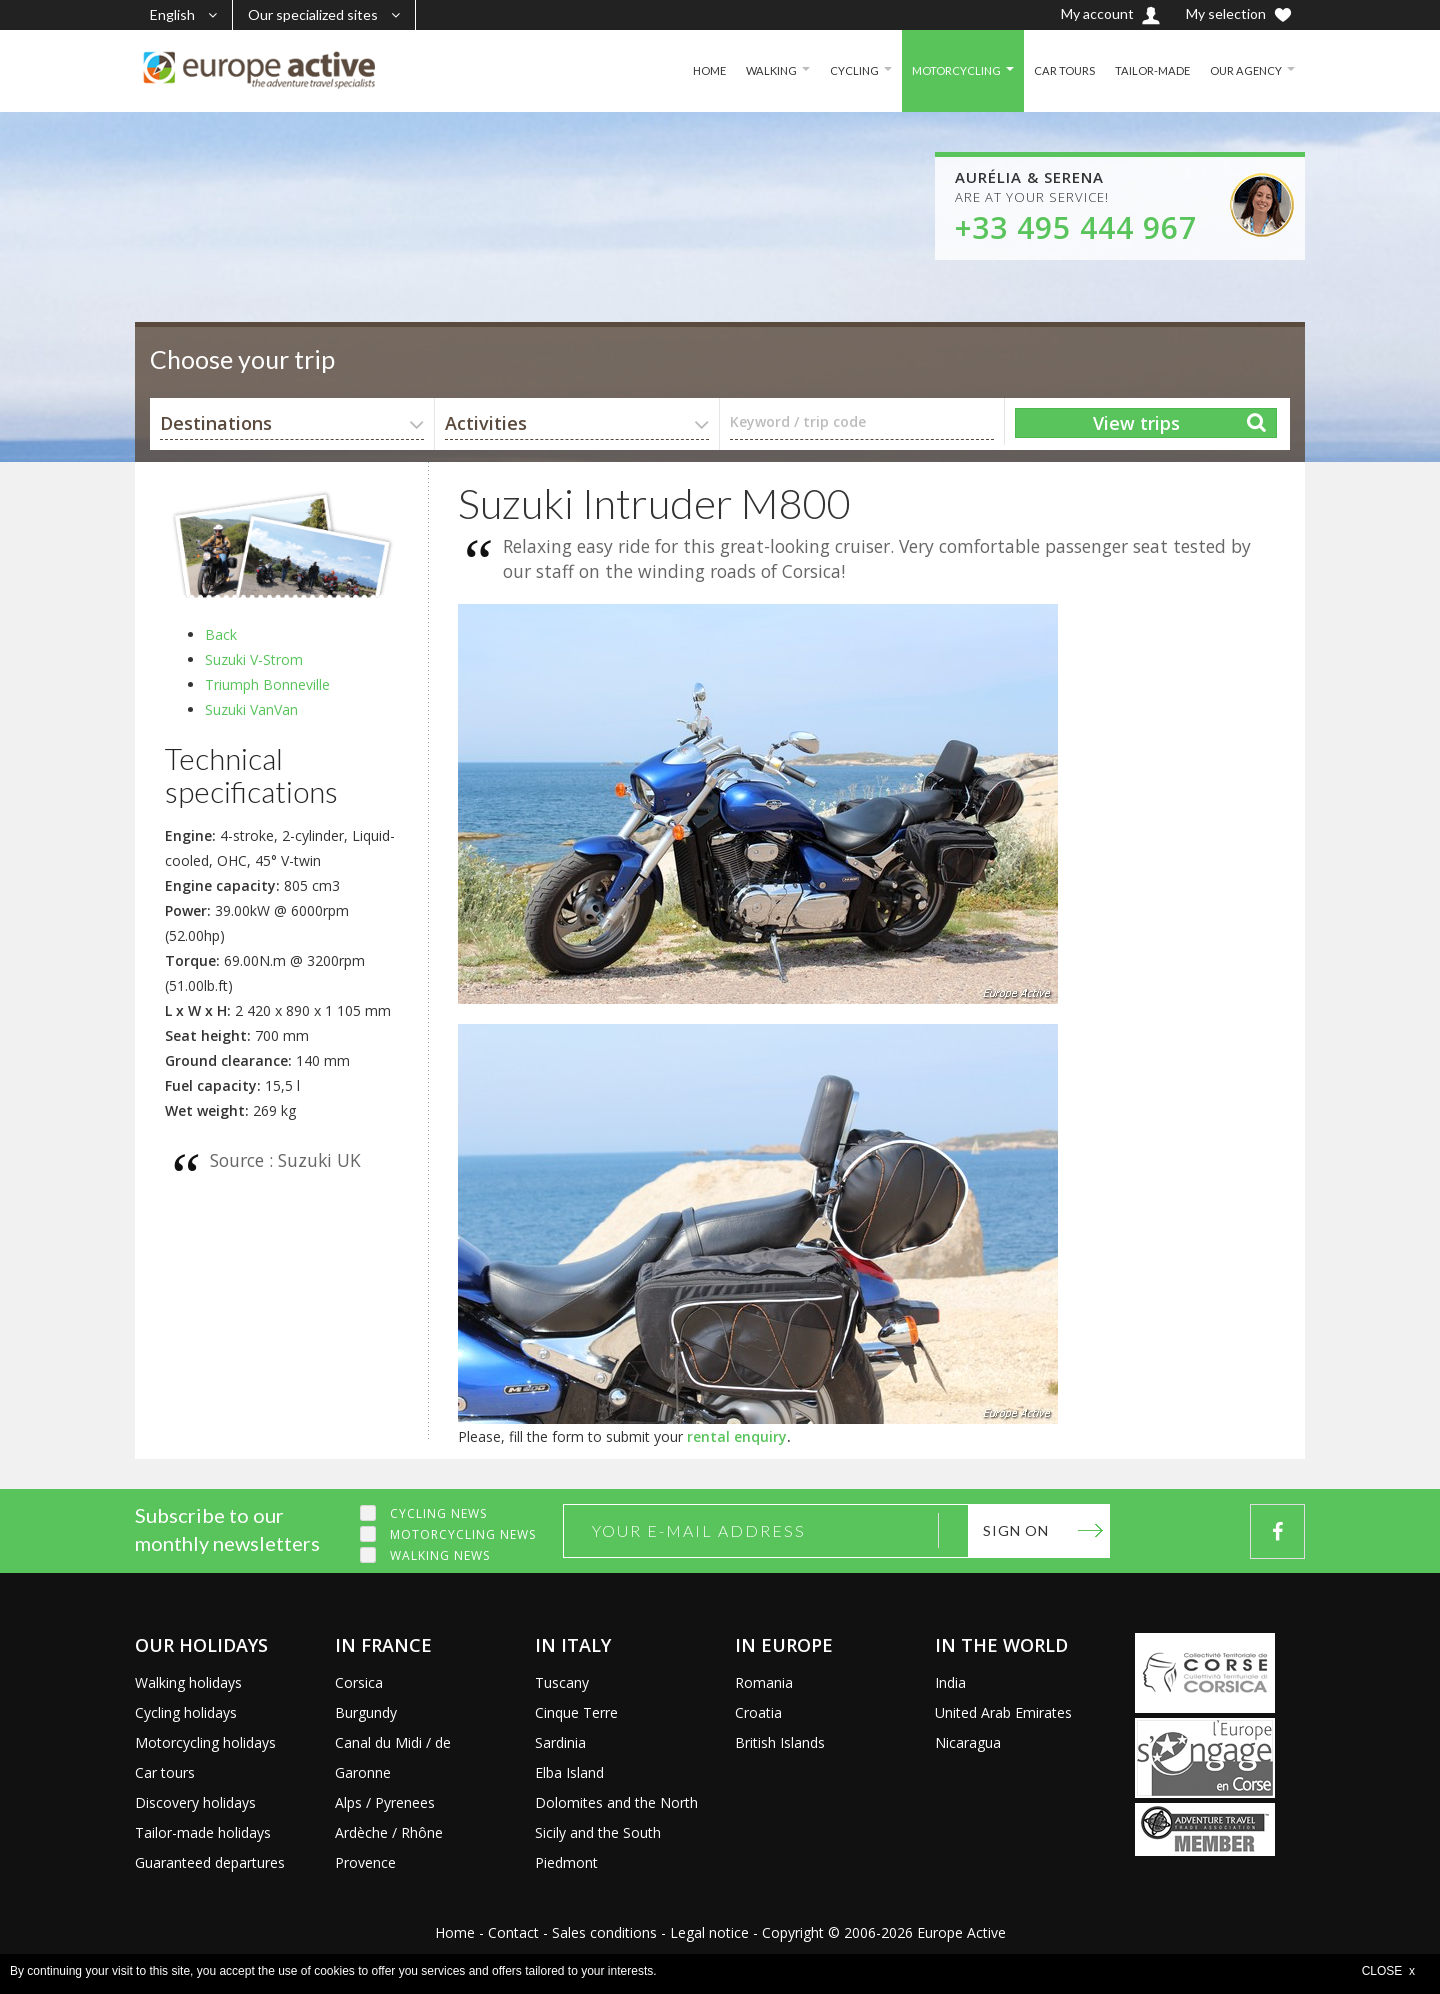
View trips (1136, 423)
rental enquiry (737, 1436)
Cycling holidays (186, 1712)
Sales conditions (604, 1932)
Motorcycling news (463, 1534)
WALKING (756, 70)
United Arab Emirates (1003, 1712)
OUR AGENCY (1244, 70)
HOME (690, 70)
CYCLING (841, 70)
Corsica (359, 1682)
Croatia (758, 1712)
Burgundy (366, 1712)
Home (455, 1932)
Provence (365, 1862)
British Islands (780, 1742)
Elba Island (569, 1772)
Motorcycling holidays (205, 1742)
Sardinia (560, 1742)
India (950, 1682)
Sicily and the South (598, 1832)
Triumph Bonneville (267, 684)
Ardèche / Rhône (389, 1832)
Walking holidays (188, 1682)
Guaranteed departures (210, 1862)
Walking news (440, 1555)
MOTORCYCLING (945, 70)
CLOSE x (1388, 1971)
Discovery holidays (195, 1802)
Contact (513, 1932)
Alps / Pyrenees (385, 1802)
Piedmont (566, 1862)
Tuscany (562, 1682)
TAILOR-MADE (1147, 70)
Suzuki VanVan (251, 709)
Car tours (165, 1772)
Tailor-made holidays (203, 1832)
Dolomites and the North (616, 1802)
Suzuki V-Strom (254, 659)
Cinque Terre (576, 1712)
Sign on (1016, 1530)
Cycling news (438, 1513)
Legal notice (709, 1932)
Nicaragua (968, 1742)
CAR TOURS (1056, 70)
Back (221, 634)
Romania (764, 1682)
